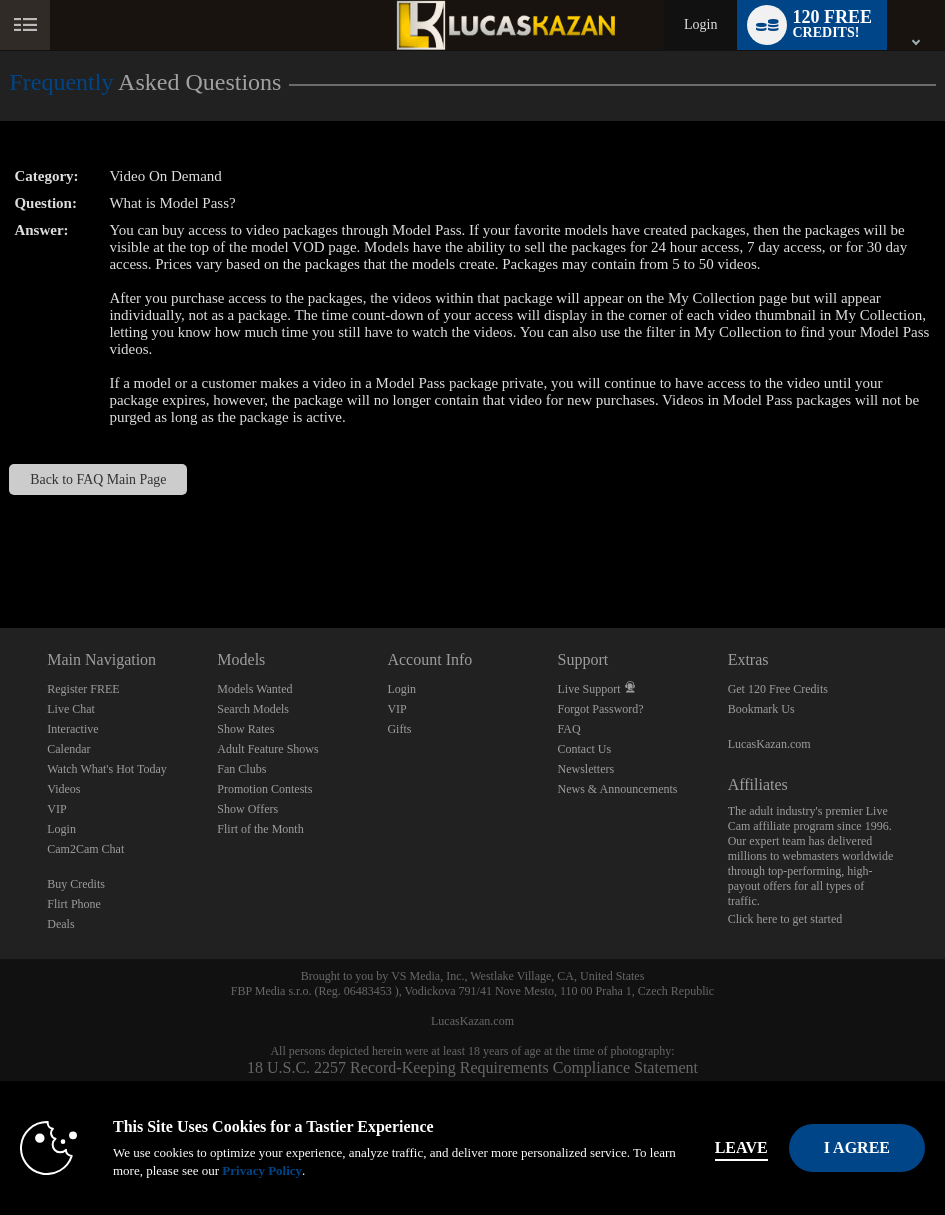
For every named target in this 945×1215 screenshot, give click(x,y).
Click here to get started (785, 919)
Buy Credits (76, 884)
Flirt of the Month (260, 829)
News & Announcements (618, 789)
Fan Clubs (241, 769)
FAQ (569, 729)
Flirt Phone (74, 904)
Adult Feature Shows (267, 749)
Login (700, 24)
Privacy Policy (262, 1170)
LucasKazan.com (769, 744)
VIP (56, 809)
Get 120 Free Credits (778, 689)
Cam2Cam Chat (85, 849)
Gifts (399, 729)
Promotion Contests (264, 789)
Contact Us (585, 749)
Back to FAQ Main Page (98, 479)
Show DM (0, 553)
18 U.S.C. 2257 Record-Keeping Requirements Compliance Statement (472, 1067)
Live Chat (71, 709)
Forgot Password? (601, 709)
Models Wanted (254, 689)
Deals (60, 924)
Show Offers (247, 809)
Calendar (68, 749)
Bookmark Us (761, 709)
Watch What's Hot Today (107, 769)
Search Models (253, 709)
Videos (63, 789)
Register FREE (83, 689)
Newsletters (586, 769)
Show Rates (245, 729)
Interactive (72, 729)
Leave (741, 1147)
